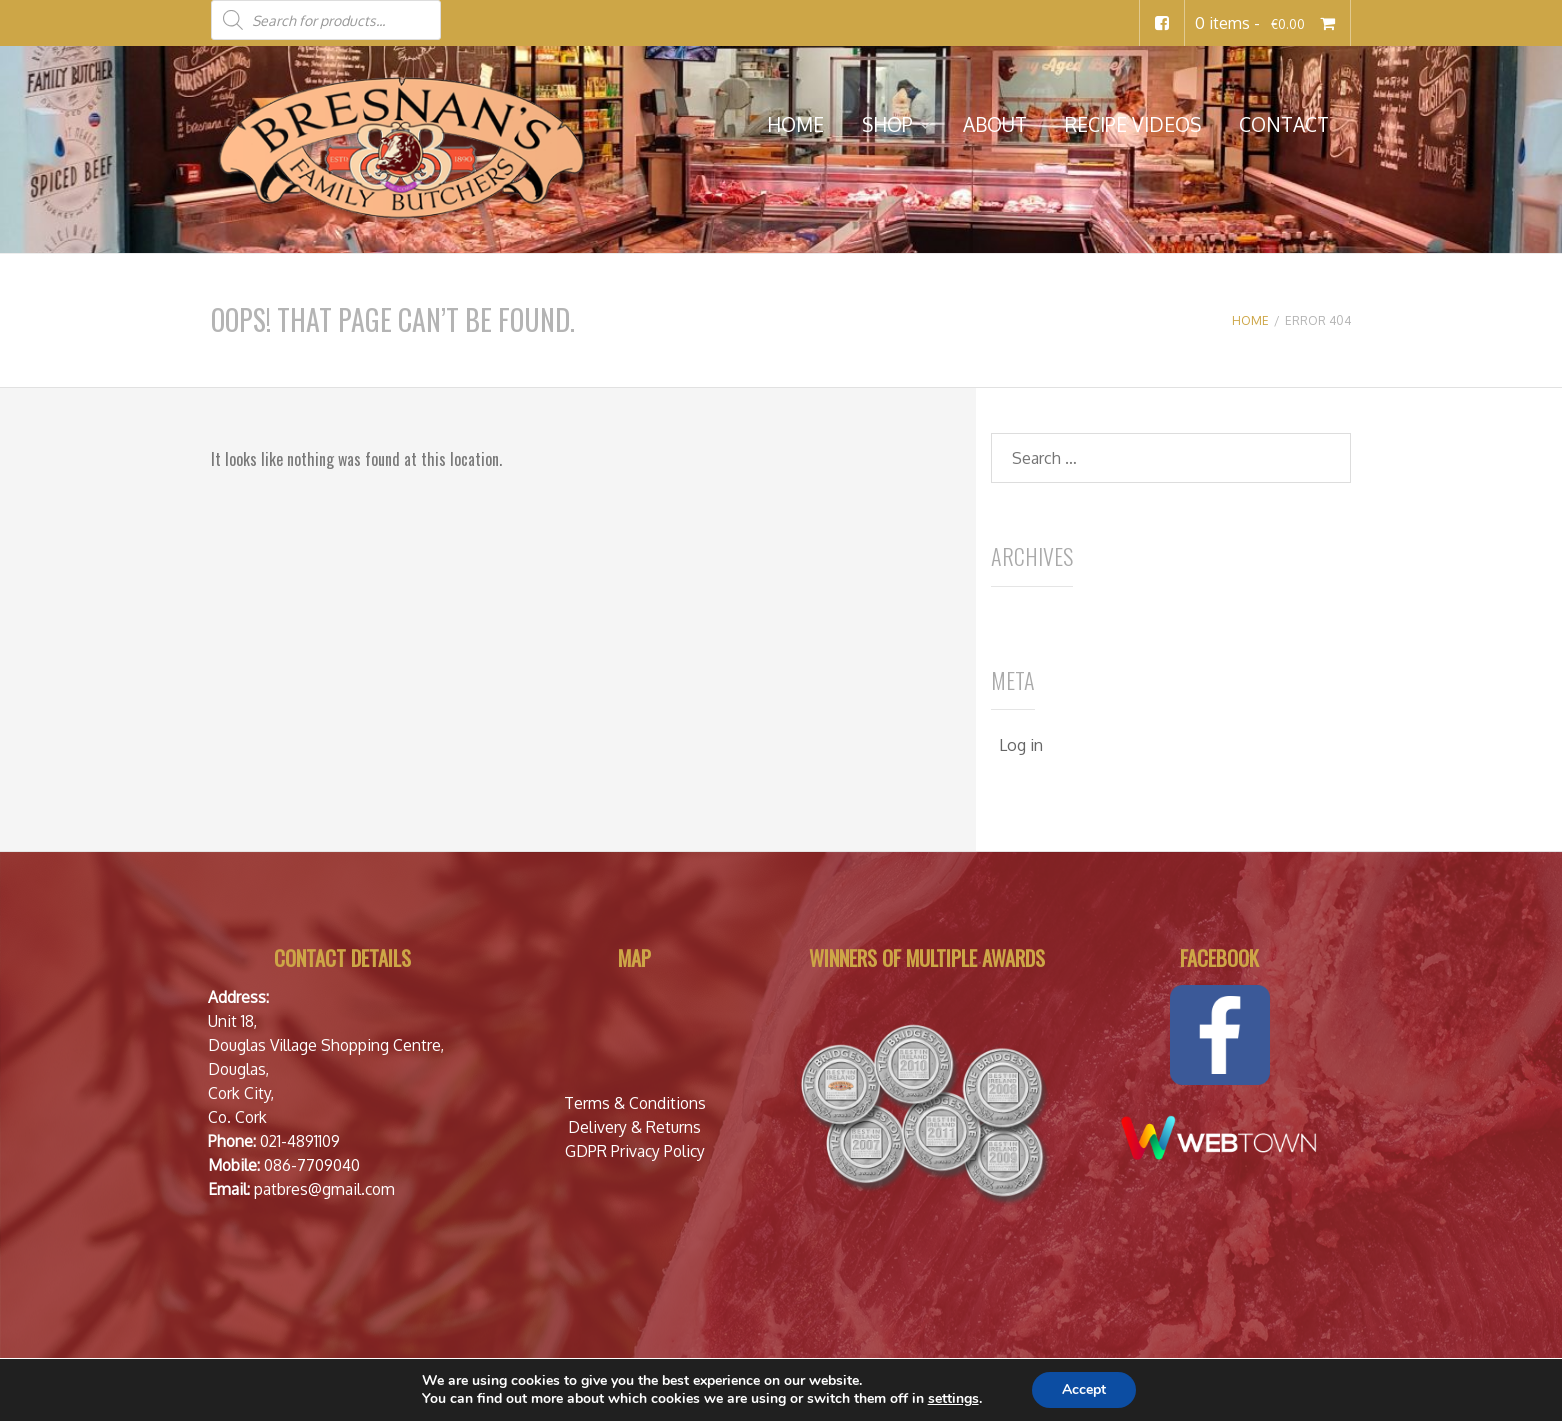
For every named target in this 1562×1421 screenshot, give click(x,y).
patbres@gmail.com (324, 1189)
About (995, 124)
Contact (1284, 124)
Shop (887, 124)
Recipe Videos (1133, 124)
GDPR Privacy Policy (635, 1151)
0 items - (1267, 23)
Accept (1084, 1389)
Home (795, 124)
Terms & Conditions (635, 1103)
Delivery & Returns (634, 1127)
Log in (1021, 745)
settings (953, 1399)
